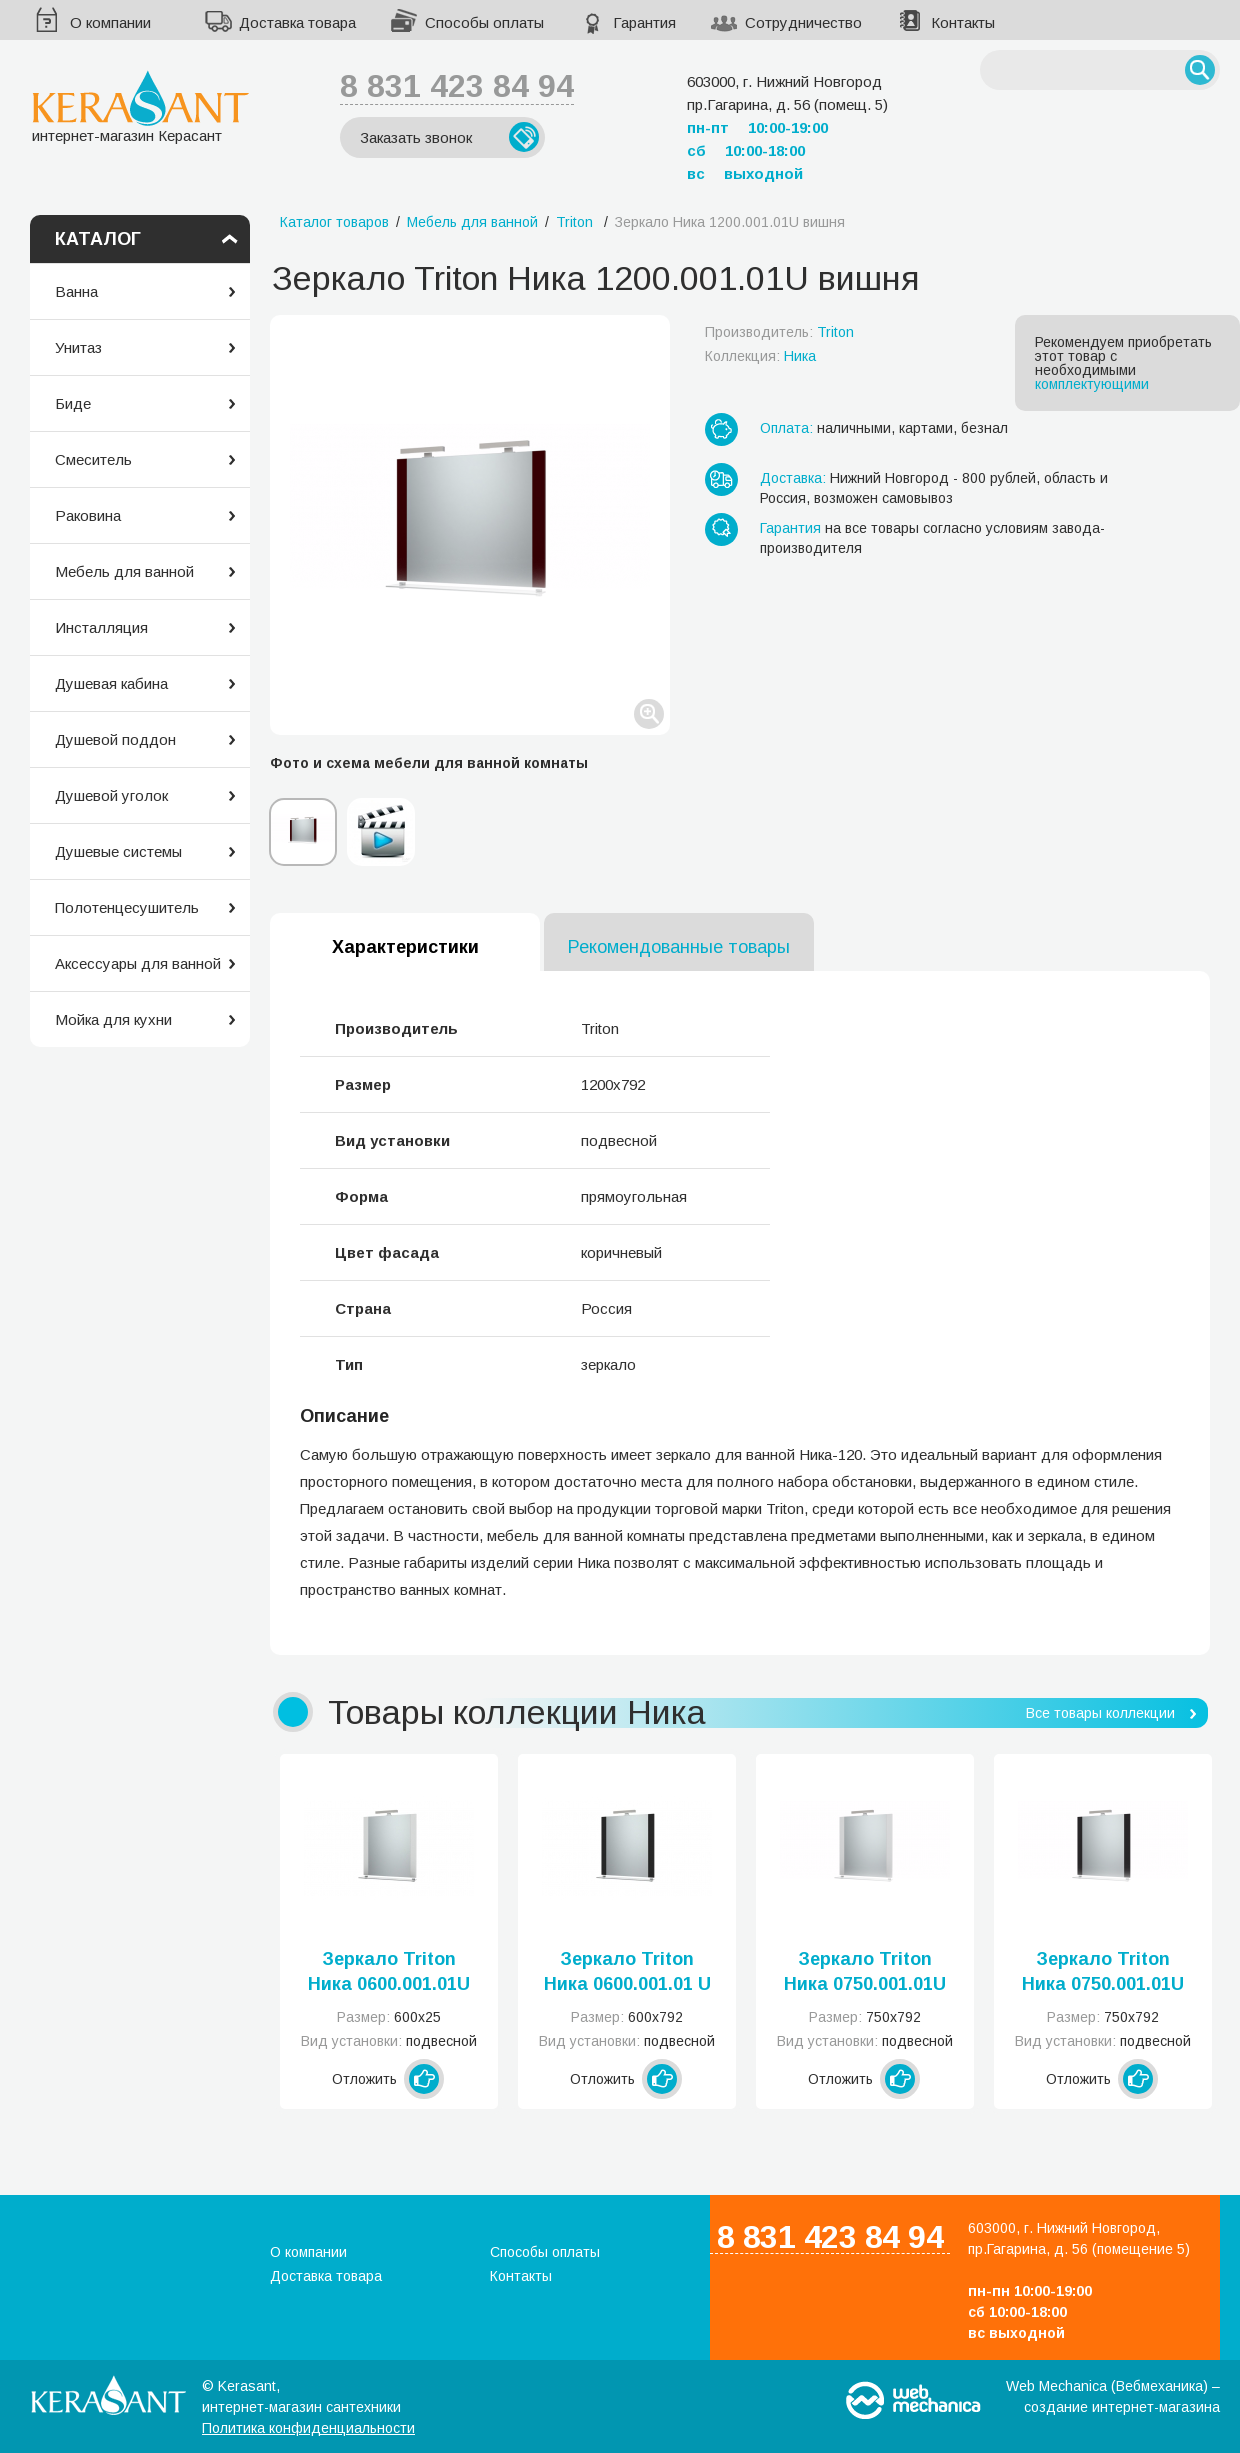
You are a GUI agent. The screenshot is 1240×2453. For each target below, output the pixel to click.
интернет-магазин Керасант (140, 106)
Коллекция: (760, 356)
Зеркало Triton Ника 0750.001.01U (865, 1971)
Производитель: (779, 332)
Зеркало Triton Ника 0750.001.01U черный (1103, 1973)
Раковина (88, 515)
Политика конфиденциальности (308, 2428)
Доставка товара (297, 22)
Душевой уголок (111, 795)
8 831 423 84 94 (457, 86)
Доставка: (793, 478)
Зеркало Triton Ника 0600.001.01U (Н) (389, 1973)
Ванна (76, 291)
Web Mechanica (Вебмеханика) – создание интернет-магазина (1113, 2396)
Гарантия (644, 22)
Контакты (963, 22)
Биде (73, 403)
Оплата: (786, 428)
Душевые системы (118, 851)
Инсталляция (101, 627)
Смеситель (93, 459)
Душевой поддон (115, 739)
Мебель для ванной (124, 571)
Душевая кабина (111, 683)
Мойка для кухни (113, 1019)
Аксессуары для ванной (138, 963)
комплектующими (1092, 384)
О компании (110, 22)
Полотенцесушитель (127, 907)
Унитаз (78, 347)
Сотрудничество (803, 22)
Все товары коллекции (1100, 1713)
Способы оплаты (484, 22)
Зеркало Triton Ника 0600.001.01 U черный (627, 1973)
